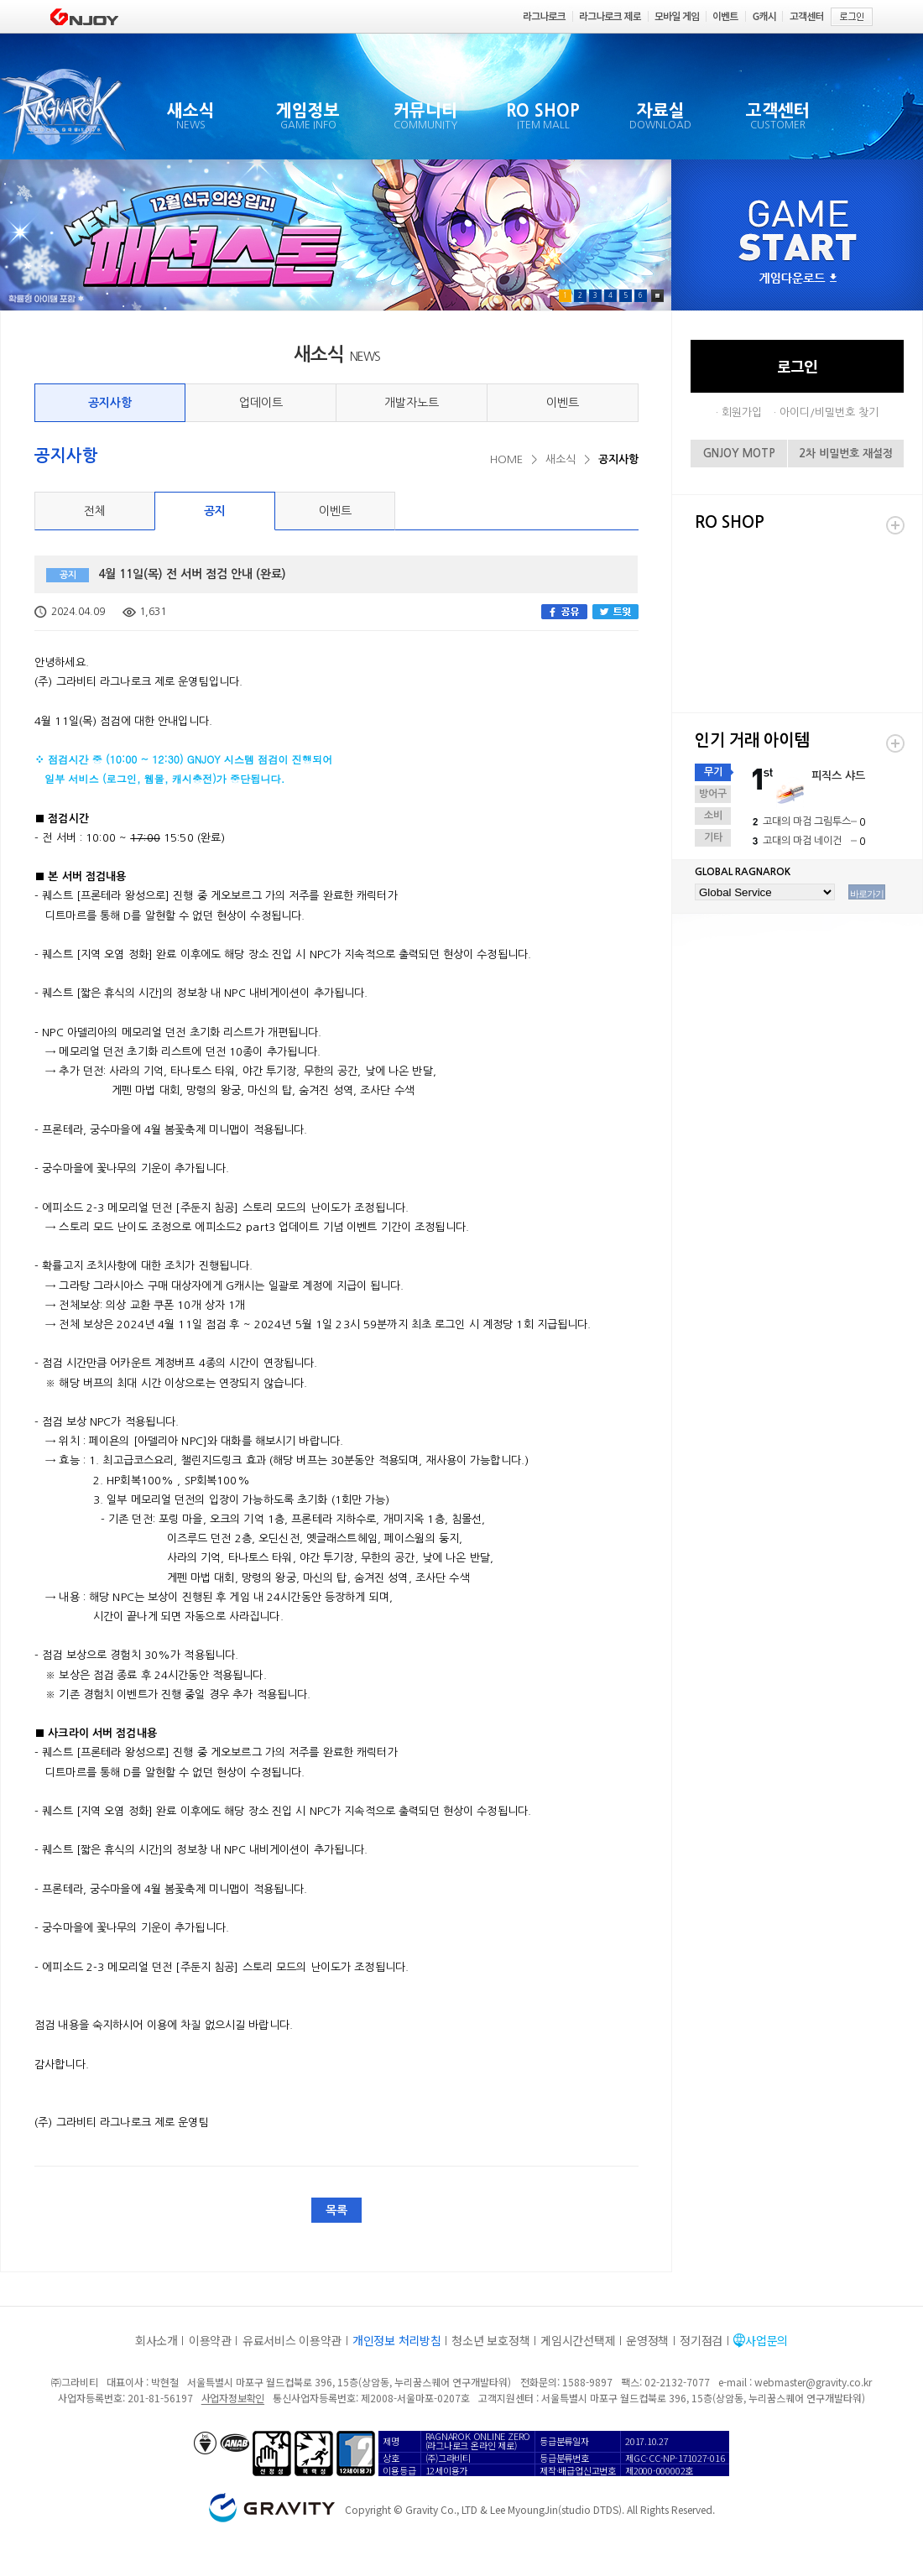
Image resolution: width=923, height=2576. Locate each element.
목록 (336, 2210)
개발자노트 (411, 403)
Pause (657, 295)
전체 (95, 511)
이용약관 (210, 2340)
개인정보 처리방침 (396, 2340)
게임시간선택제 (577, 2340)
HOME (506, 459)
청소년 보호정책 (490, 2340)
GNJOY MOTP (739, 453)
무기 (713, 772)
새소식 (560, 459)
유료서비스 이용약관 (292, 2340)
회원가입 (742, 412)
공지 (215, 511)
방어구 (713, 794)
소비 (713, 816)
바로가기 (867, 894)
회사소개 (156, 2340)
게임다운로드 (798, 279)
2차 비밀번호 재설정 (846, 453)
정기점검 (701, 2340)
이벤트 (562, 403)
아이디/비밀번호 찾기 (829, 412)
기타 (713, 837)
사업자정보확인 (232, 2398)
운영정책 (647, 2340)
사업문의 (766, 2340)
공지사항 (110, 403)
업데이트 (261, 403)
